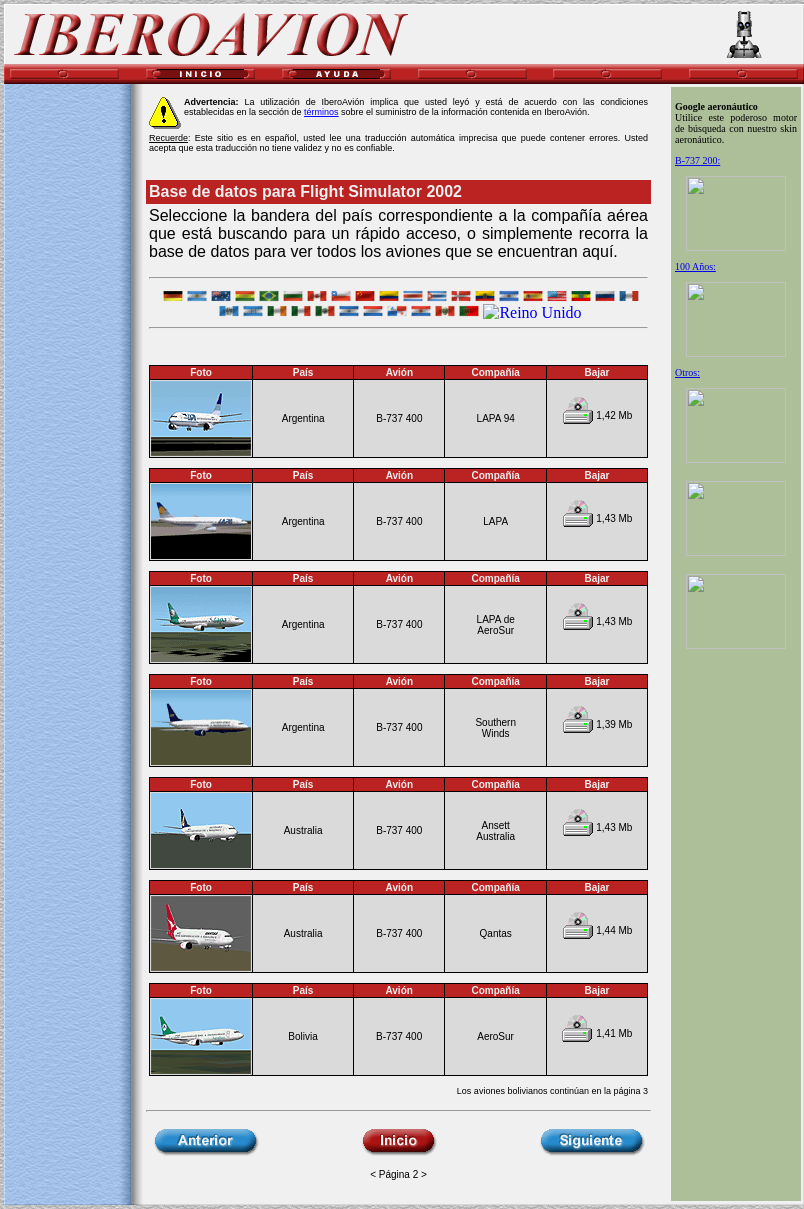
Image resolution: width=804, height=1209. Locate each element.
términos (321, 112)
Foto (201, 784)
